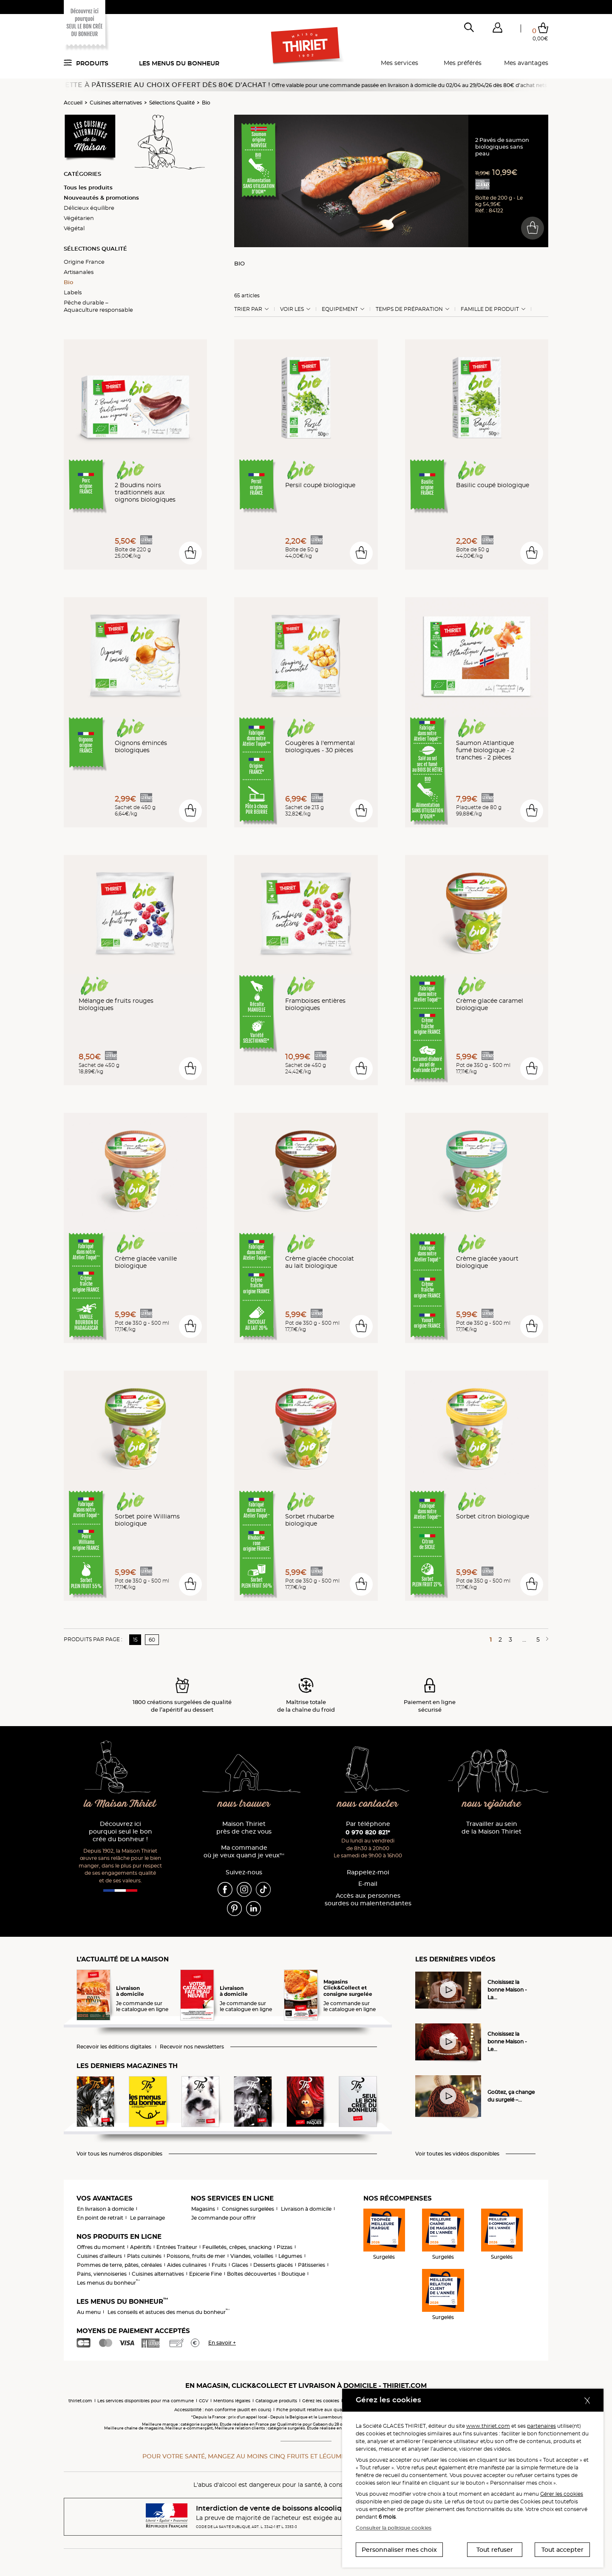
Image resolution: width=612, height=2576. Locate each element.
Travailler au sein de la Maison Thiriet (491, 1827)
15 (135, 1639)
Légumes (290, 2256)
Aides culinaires (187, 2265)
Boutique (293, 2274)
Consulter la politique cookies (393, 2528)
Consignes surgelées (248, 2209)
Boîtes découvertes (251, 2274)
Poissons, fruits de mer (196, 2256)
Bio (206, 102)
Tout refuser (494, 2549)
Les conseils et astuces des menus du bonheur (169, 2312)
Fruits (219, 2265)
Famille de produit (490, 309)
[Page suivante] (545, 1639)
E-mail (367, 1884)
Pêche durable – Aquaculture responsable (98, 306)
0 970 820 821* (368, 1832)
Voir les (292, 309)
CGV (203, 2401)
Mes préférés (463, 63)
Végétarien (79, 217)
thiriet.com (80, 2401)
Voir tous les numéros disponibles (119, 2153)
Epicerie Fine (205, 2274)
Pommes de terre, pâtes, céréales (119, 2265)
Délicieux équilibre (89, 207)
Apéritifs (140, 2247)
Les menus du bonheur (179, 63)
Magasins (203, 2209)
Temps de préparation (409, 309)
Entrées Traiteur (176, 2247)
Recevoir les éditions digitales (113, 2046)
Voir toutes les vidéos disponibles (457, 2153)
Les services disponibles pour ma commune (145, 2401)
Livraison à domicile (306, 2209)
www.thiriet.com (488, 2426)
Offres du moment (101, 2247)
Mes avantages (526, 63)
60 (152, 1639)
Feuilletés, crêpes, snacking (237, 2247)
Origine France (84, 261)
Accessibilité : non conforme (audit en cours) (222, 2409)
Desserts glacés (273, 2265)
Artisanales (79, 271)
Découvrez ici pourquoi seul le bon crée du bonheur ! (120, 1831)
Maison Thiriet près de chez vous (244, 1827)
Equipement (340, 309)
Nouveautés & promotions (101, 197)
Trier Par (248, 309)
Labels (73, 292)
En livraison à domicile (105, 2209)
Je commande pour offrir (223, 2218)
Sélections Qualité (172, 102)
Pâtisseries (311, 2265)
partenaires (541, 2426)
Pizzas (284, 2247)
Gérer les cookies (561, 2494)
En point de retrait (100, 2218)
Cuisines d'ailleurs (99, 2256)
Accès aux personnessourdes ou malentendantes (368, 1899)
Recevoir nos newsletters (192, 2046)
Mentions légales (231, 2401)
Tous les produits (88, 187)
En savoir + (222, 2342)
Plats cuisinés (144, 2256)
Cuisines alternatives (116, 102)
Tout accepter (562, 2549)
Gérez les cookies (320, 2401)
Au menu (89, 2312)
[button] (497, 29)
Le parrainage (147, 2218)
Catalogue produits (276, 2401)
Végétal (74, 228)
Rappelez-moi (368, 1872)
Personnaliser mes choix (399, 2549)
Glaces (240, 2265)
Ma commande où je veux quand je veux (244, 1851)
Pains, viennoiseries (102, 2274)
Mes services (399, 63)
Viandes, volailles (251, 2256)
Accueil (73, 102)
